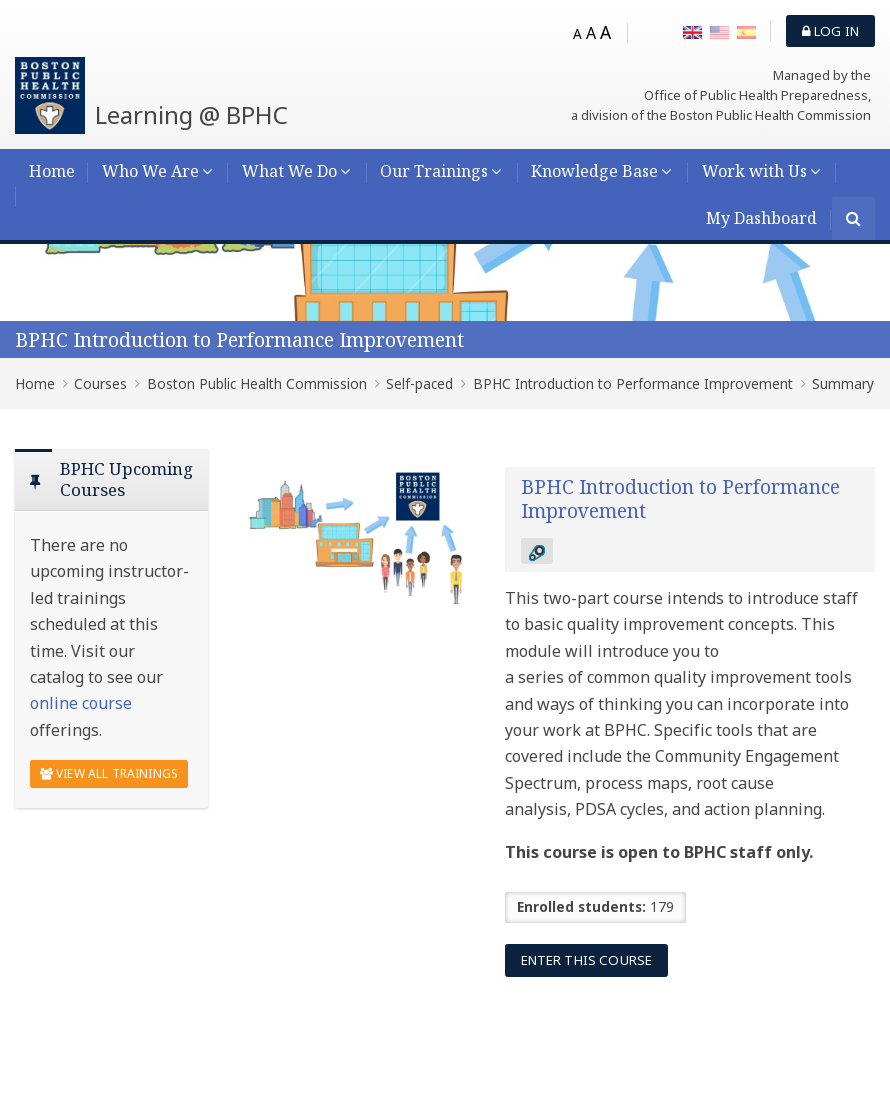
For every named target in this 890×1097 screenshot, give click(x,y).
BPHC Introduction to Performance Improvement (239, 339)
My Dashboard (761, 218)
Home (52, 171)
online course (81, 703)
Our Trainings (434, 171)
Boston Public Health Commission (257, 383)
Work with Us (754, 171)
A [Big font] (605, 32)
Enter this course (587, 960)
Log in (830, 31)
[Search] (853, 220)
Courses (100, 383)
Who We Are (150, 171)
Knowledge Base (594, 171)
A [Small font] (577, 33)
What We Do (289, 171)
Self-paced (419, 383)
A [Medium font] (591, 33)
